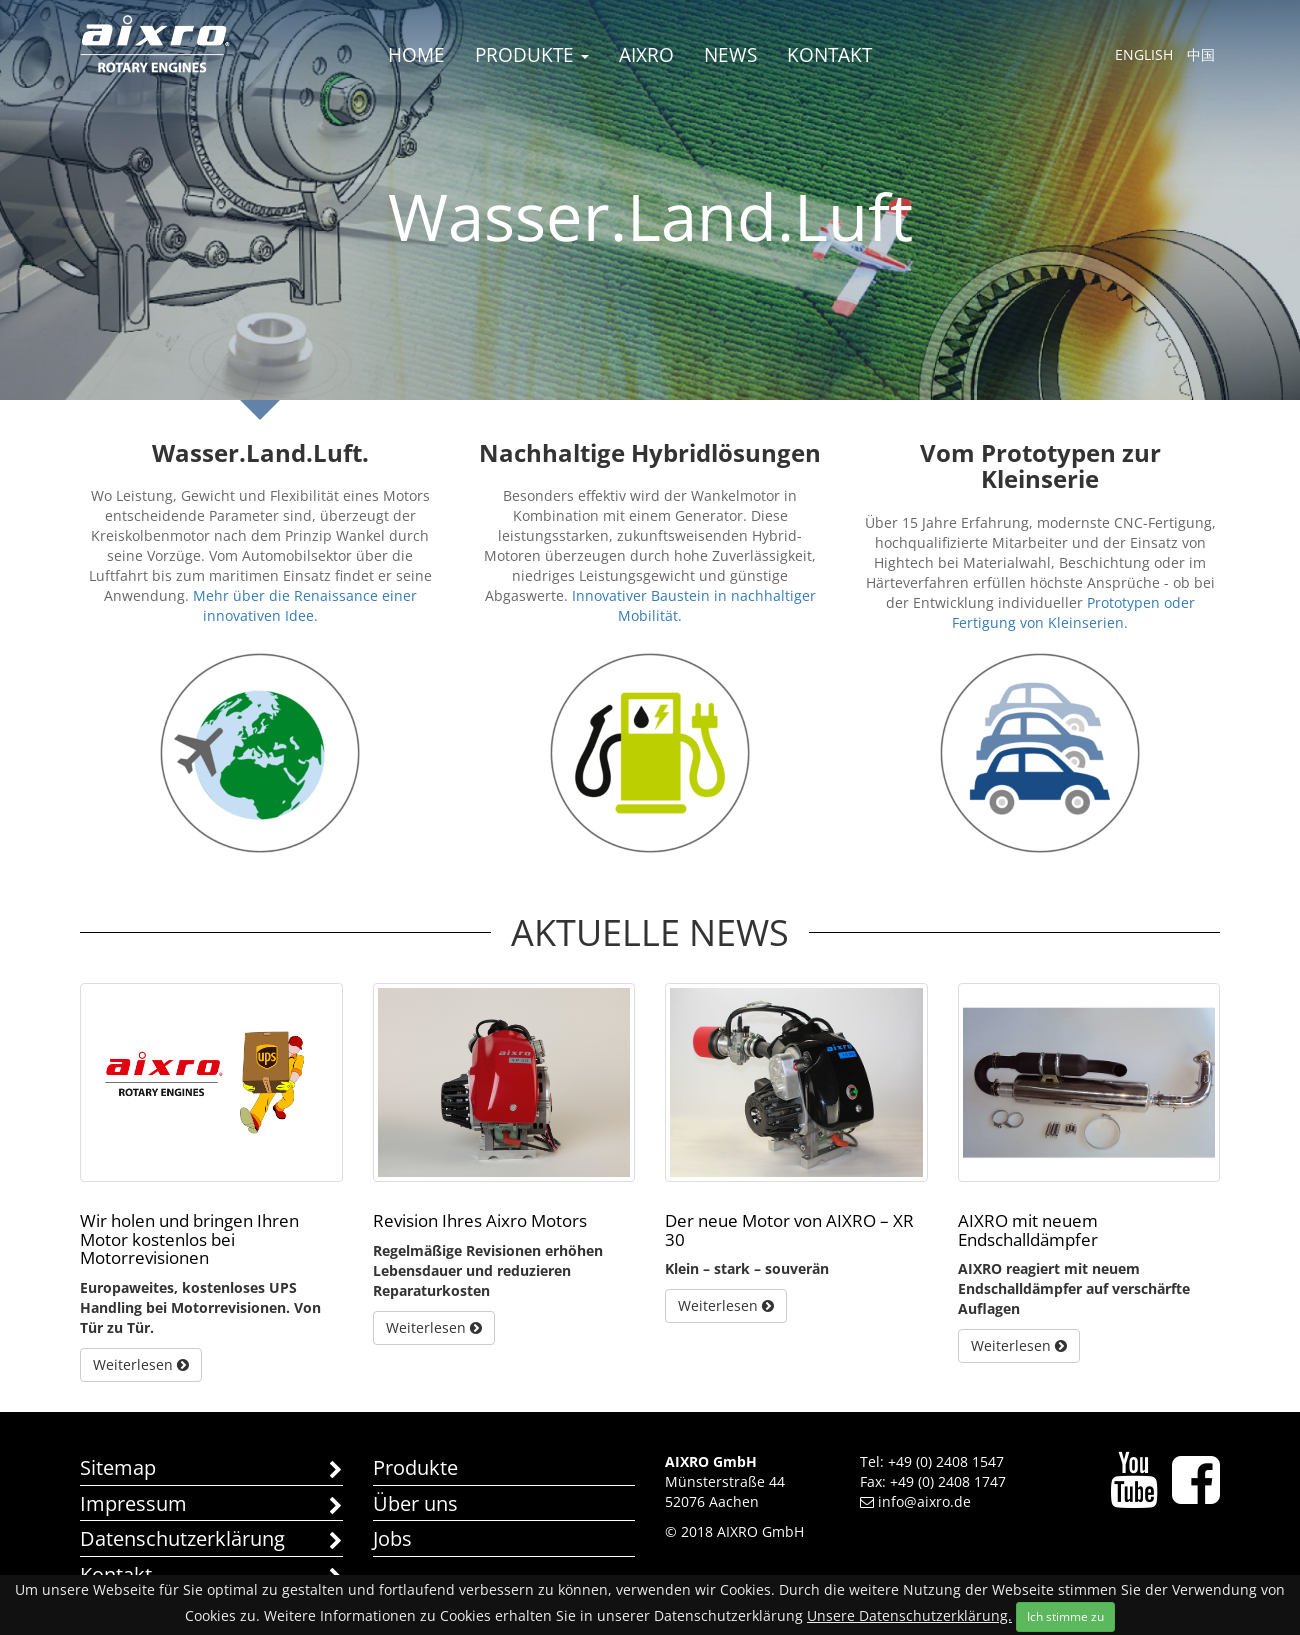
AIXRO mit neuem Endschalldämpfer (1028, 1230)
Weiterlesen (141, 1364)
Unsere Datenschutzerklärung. (909, 1615)
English (1144, 54)
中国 (1201, 54)
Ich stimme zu (1065, 1616)
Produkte (532, 55)
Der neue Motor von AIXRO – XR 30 (789, 1230)
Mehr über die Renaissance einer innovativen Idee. (305, 605)
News (730, 55)
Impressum (211, 1505)
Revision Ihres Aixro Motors (480, 1220)
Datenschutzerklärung (211, 1540)
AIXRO (646, 55)
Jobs (392, 1538)
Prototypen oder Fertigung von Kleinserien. (1073, 612)
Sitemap (211, 1469)
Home (416, 55)
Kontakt (829, 55)
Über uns (415, 1503)
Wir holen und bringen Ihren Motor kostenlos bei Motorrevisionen (189, 1239)
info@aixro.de (915, 1501)
